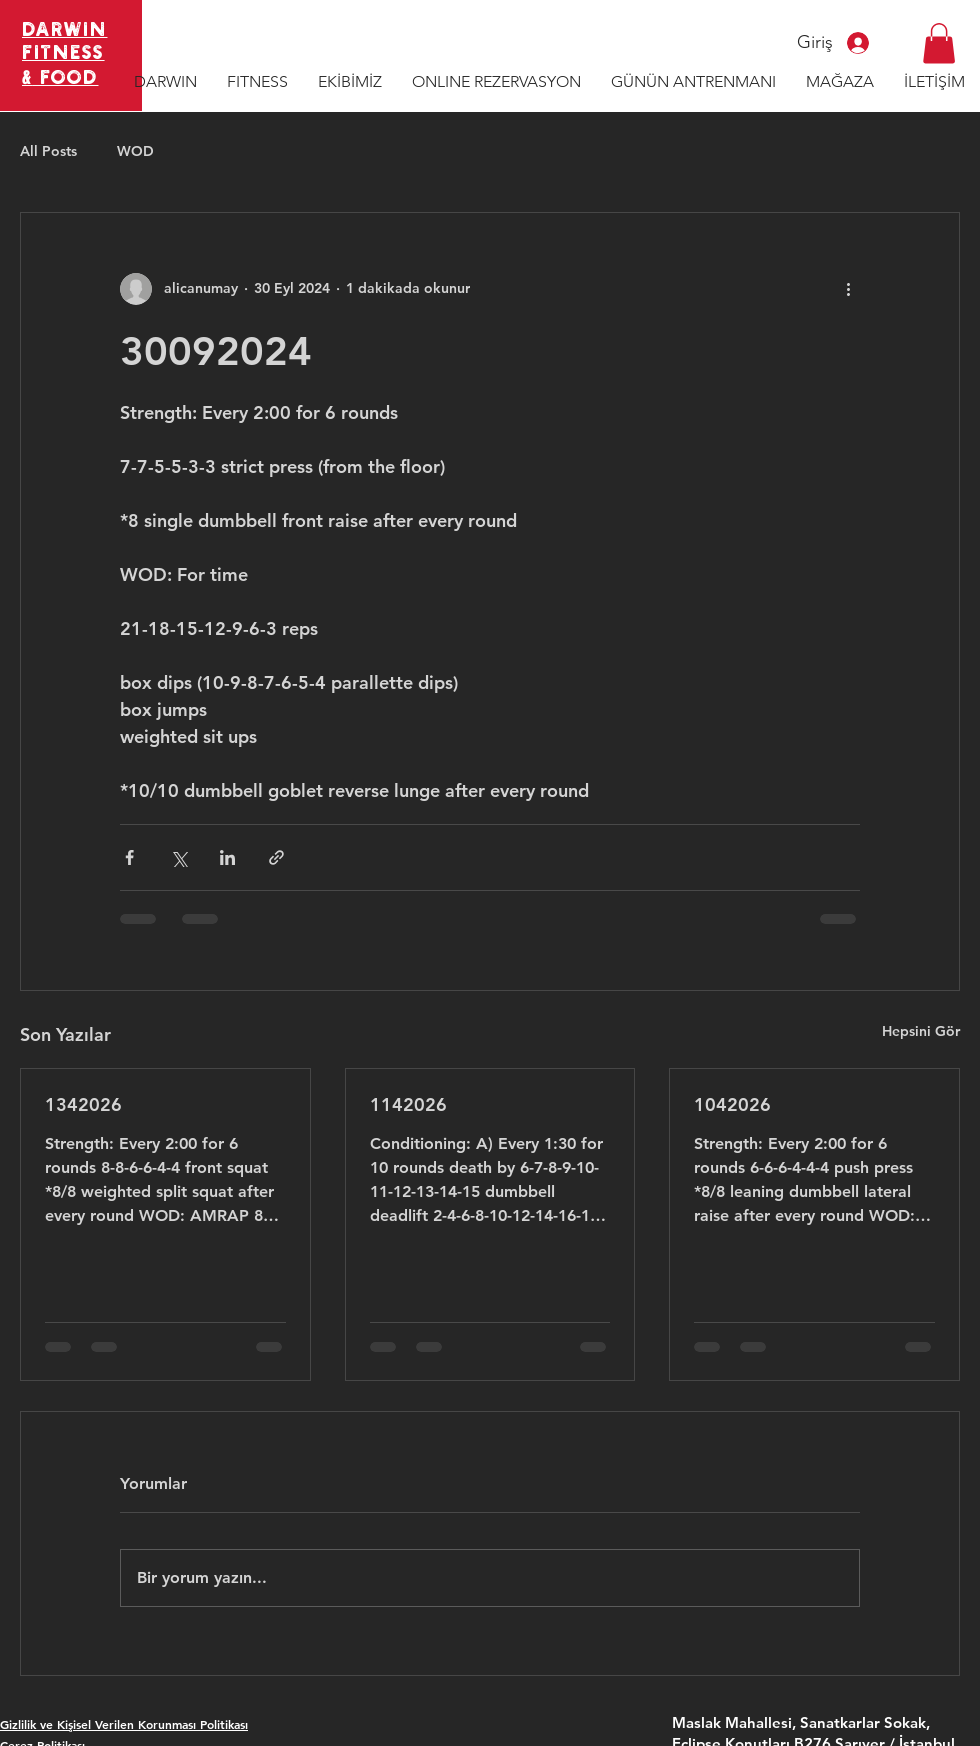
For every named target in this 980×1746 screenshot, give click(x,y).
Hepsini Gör (921, 1031)
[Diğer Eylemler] (848, 289)
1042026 (732, 1104)
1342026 (83, 1104)
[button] (939, 43)
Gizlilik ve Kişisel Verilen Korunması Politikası (124, 1724)
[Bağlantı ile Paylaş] (276, 857)
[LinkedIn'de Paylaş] (227, 857)
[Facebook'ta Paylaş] (129, 857)
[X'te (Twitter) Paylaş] (178, 857)
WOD (135, 151)
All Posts (48, 151)
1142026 (408, 1104)
